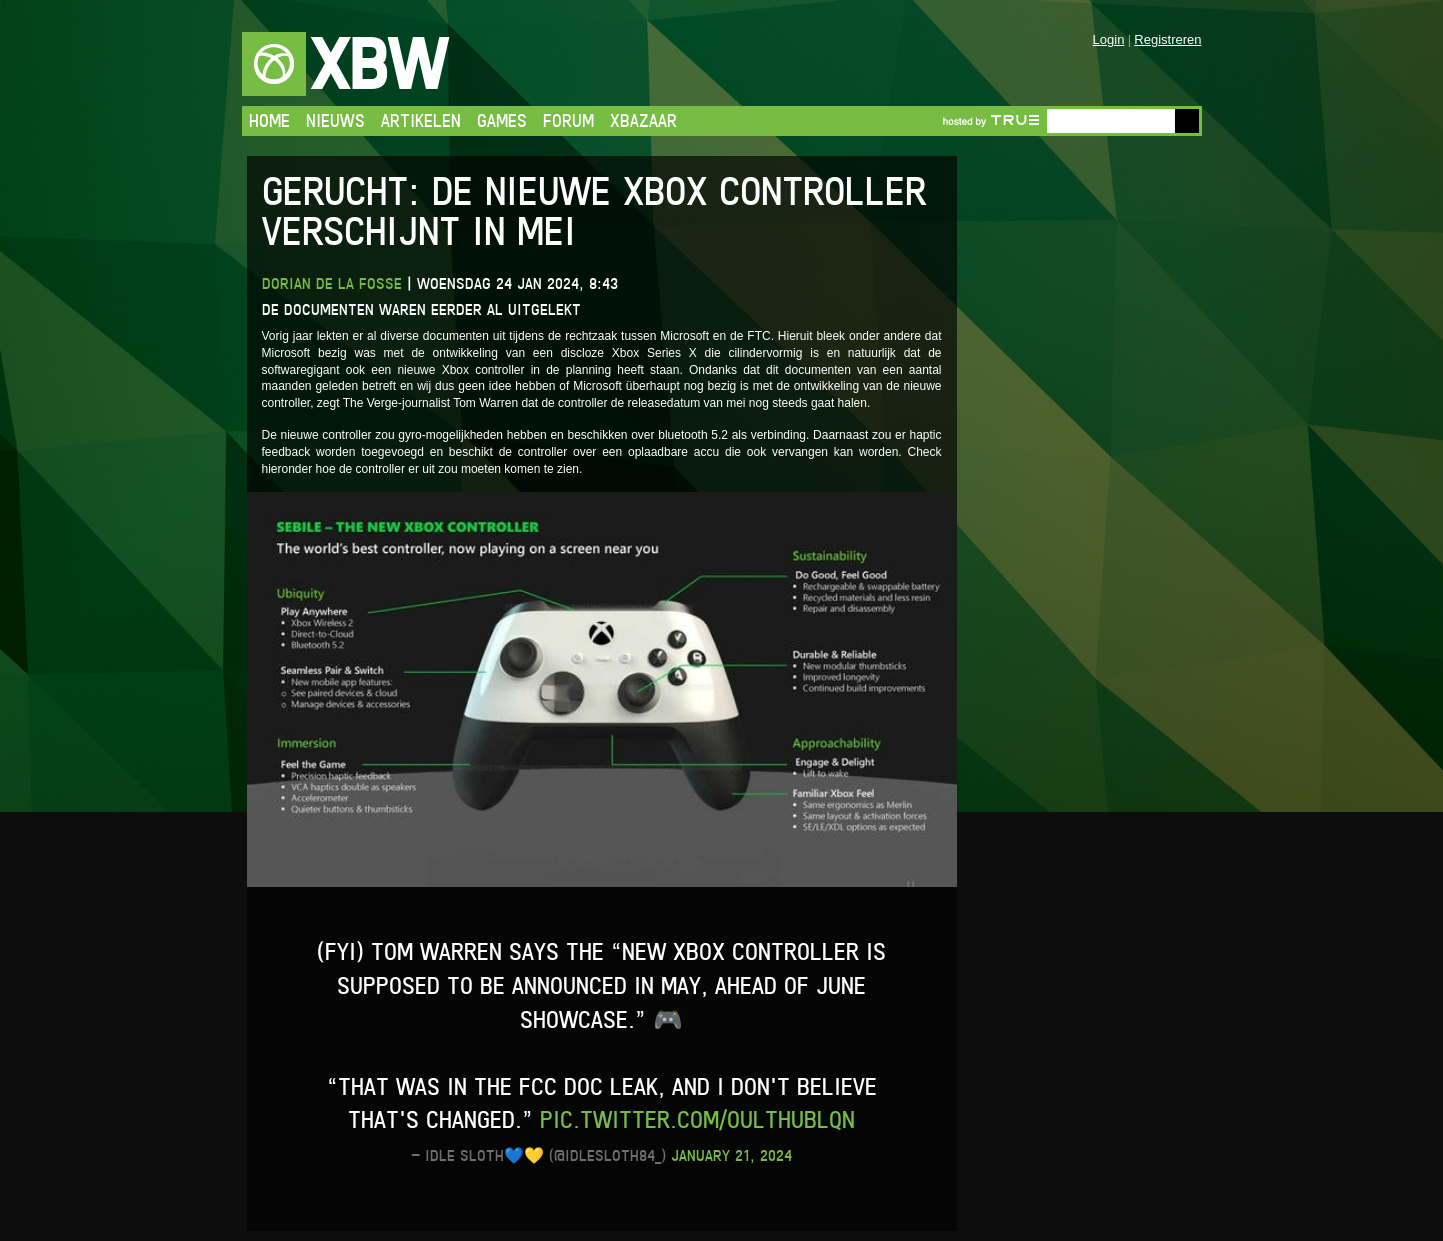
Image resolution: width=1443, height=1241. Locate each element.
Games (502, 120)
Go (1187, 121)
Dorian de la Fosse (332, 283)
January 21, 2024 (731, 1155)
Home (269, 120)
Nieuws (335, 120)
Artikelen (421, 120)
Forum (568, 120)
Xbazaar (643, 120)
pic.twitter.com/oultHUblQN (697, 1119)
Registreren (1167, 39)
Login (1109, 39)
